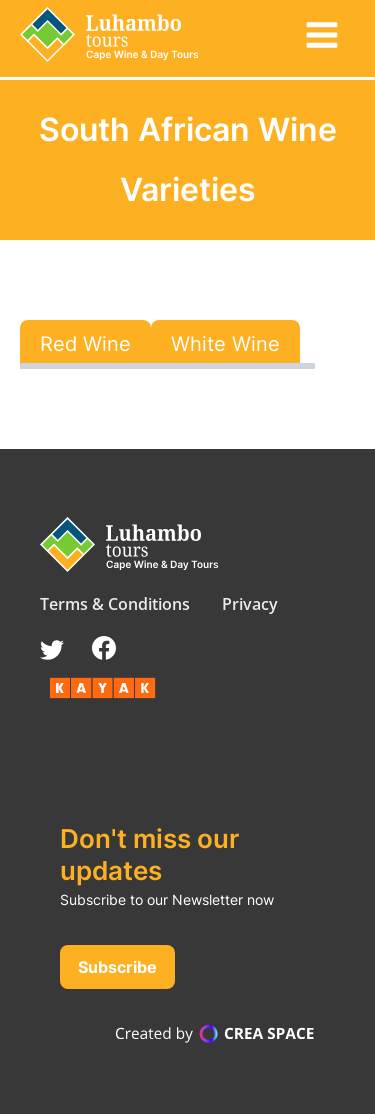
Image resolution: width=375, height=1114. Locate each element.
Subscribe (117, 967)
